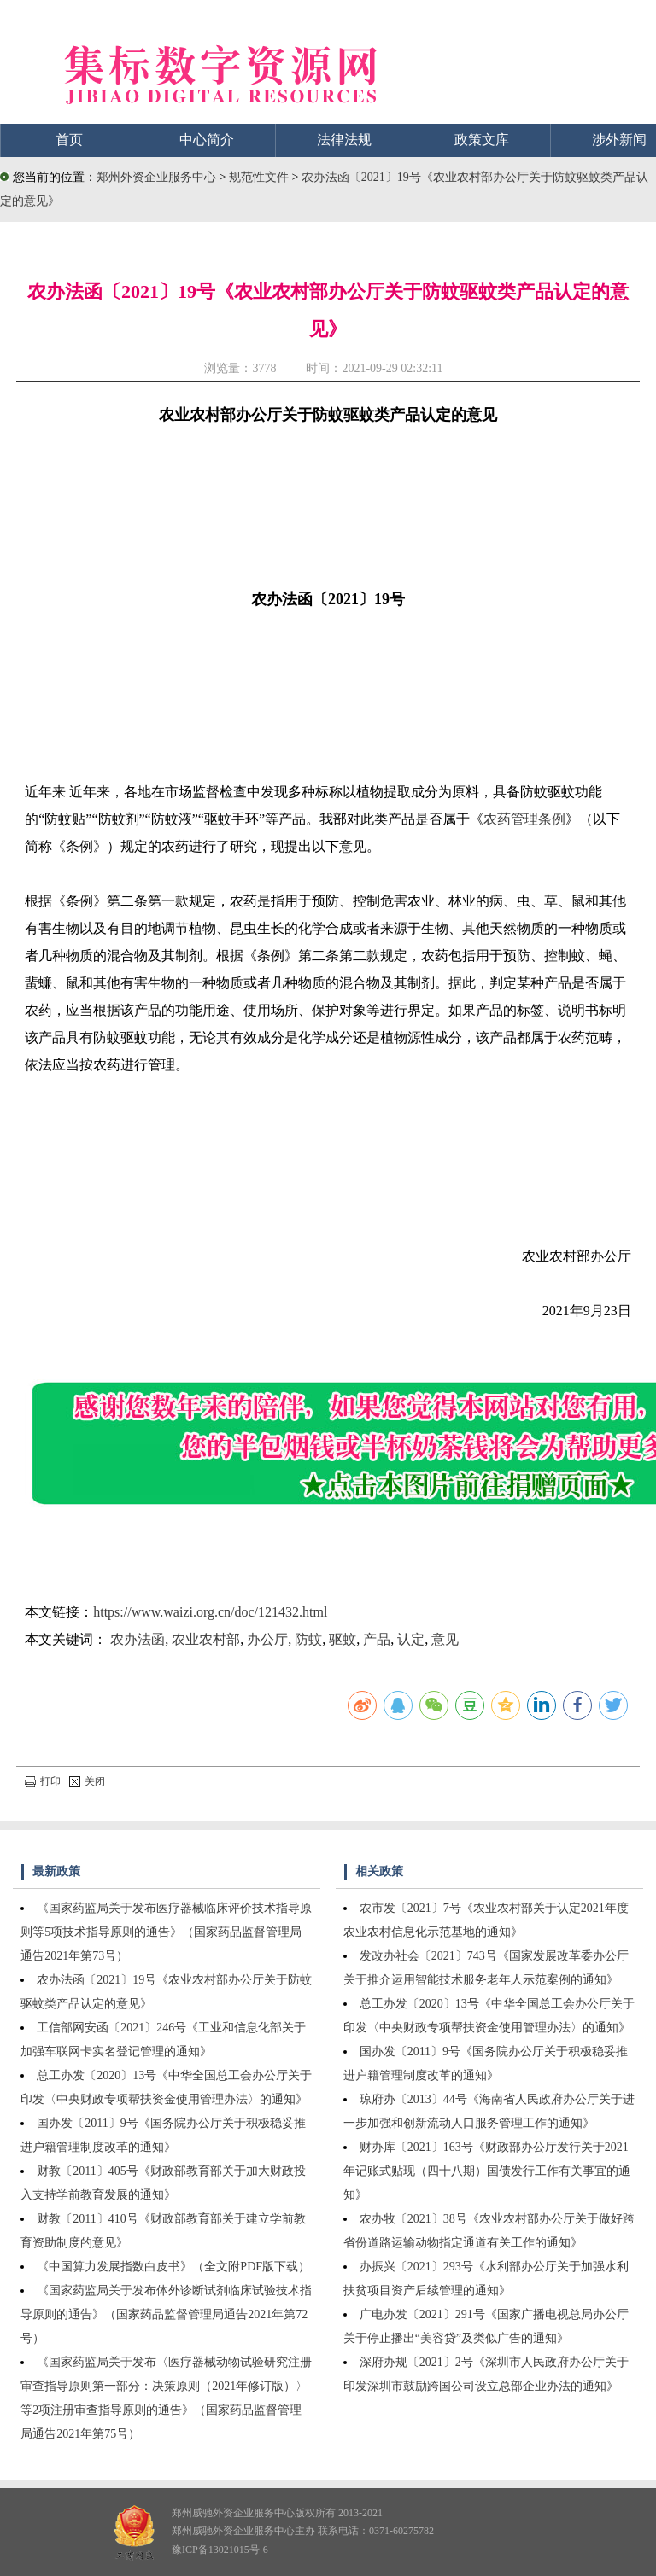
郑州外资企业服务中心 (156, 177)
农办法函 (137, 1639)
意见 (445, 1639)
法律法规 (344, 139)
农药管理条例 (524, 819)
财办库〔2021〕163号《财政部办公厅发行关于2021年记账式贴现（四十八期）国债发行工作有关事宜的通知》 (486, 2171)
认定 (411, 1639)
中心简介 (206, 139)
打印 (43, 1781)
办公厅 (267, 1639)
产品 (376, 1639)
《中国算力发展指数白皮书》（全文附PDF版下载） (173, 2266)
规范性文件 (260, 177)
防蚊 (308, 1639)
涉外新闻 (619, 139)
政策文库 (481, 139)
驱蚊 (342, 1639)
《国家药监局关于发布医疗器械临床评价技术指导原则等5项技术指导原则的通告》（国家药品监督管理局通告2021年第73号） (166, 1932)
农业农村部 (206, 1639)
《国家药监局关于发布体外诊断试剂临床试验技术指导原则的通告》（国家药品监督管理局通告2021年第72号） (166, 2314)
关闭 (87, 1781)
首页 (69, 139)
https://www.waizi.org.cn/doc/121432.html (210, 1612)
